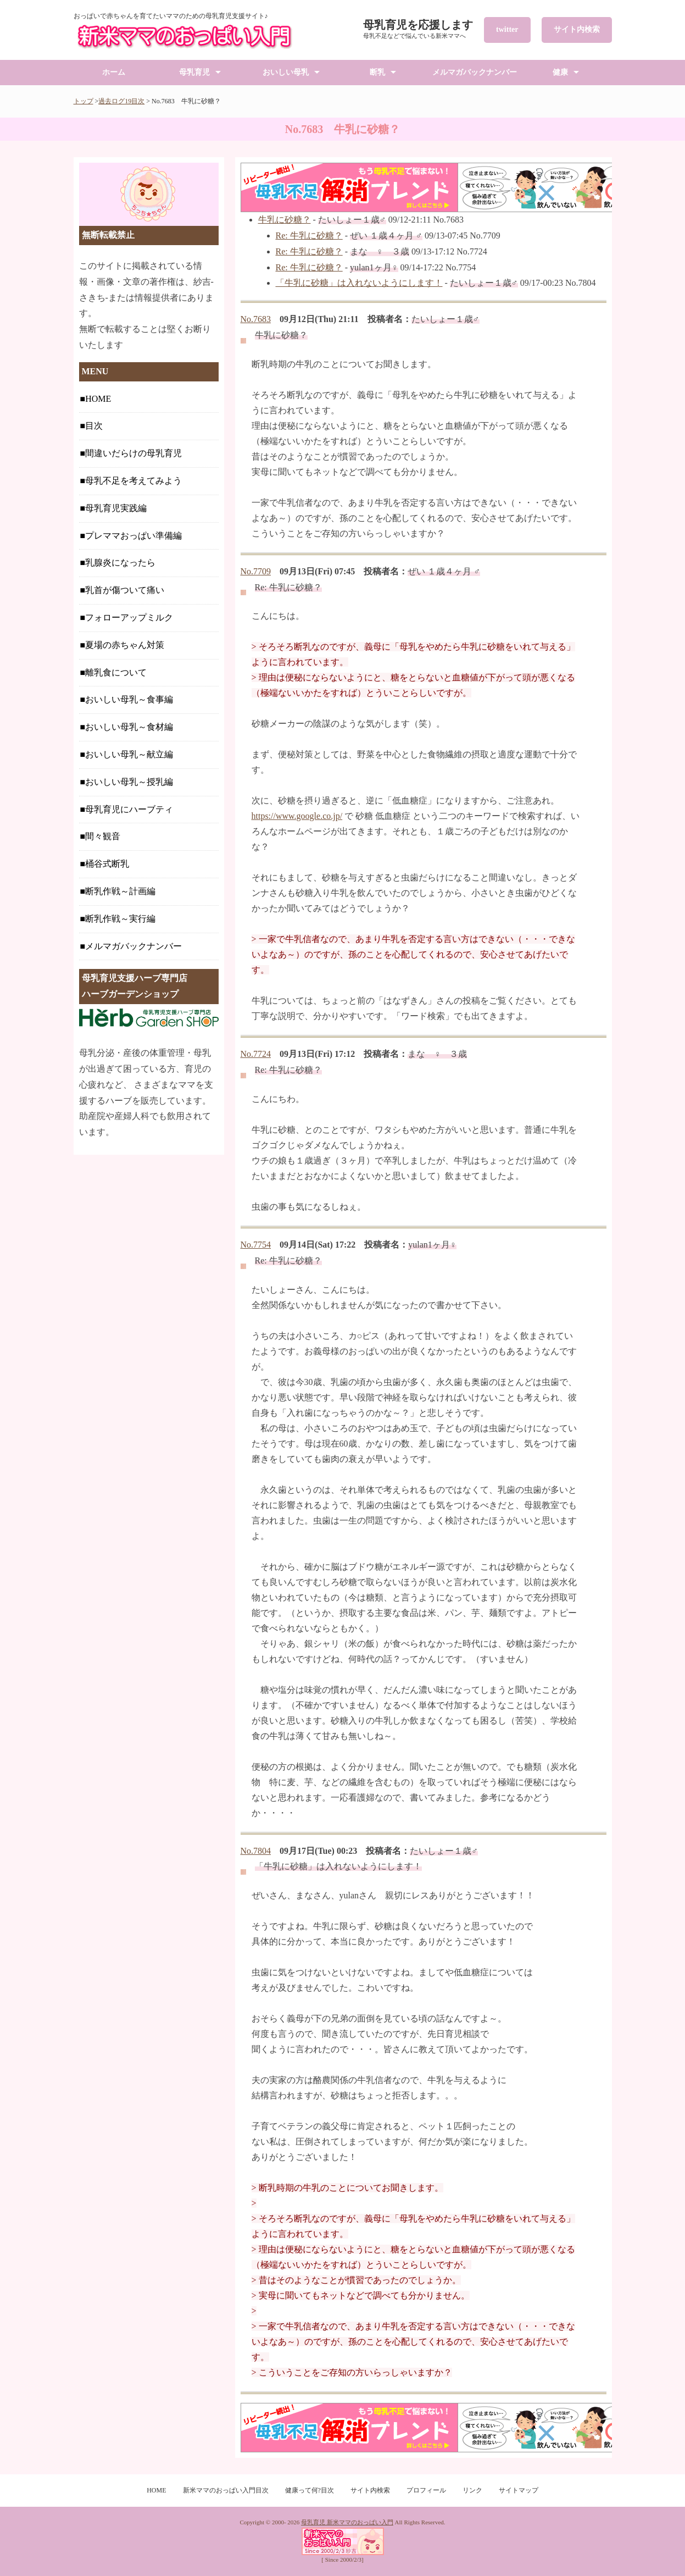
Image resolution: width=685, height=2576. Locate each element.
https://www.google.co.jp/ (297, 816)
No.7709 (256, 571)
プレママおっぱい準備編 (133, 535)
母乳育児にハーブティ (129, 809)
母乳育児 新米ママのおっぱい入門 (347, 2522)
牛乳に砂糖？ (284, 219)
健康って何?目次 (309, 2490)
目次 (94, 425)
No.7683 (256, 319)
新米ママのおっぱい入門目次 (226, 2490)
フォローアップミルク (129, 617)
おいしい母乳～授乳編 (129, 781)
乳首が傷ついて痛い (124, 590)
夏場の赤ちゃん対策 (124, 645)
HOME (98, 398)
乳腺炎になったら (120, 562)
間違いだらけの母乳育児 (133, 453)
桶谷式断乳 (107, 863)
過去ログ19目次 (121, 101)
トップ (83, 101)
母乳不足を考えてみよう (133, 480)
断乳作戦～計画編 (120, 891)
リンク (472, 2490)
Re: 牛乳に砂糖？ (309, 235)
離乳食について (116, 672)
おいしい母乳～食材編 (129, 727)
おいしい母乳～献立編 (129, 754)
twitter (507, 29)
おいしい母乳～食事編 (129, 699)
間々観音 (102, 836)
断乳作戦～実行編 (120, 918)
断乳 (377, 72)
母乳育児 (194, 72)
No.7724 (256, 1054)
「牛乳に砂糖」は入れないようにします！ (359, 282)
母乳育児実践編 (116, 508)
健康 (560, 72)
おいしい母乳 (286, 72)
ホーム (113, 72)
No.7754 (256, 1244)
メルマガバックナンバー (474, 72)
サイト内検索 (577, 29)
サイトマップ (518, 2490)
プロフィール (426, 2490)
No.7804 (256, 1850)
